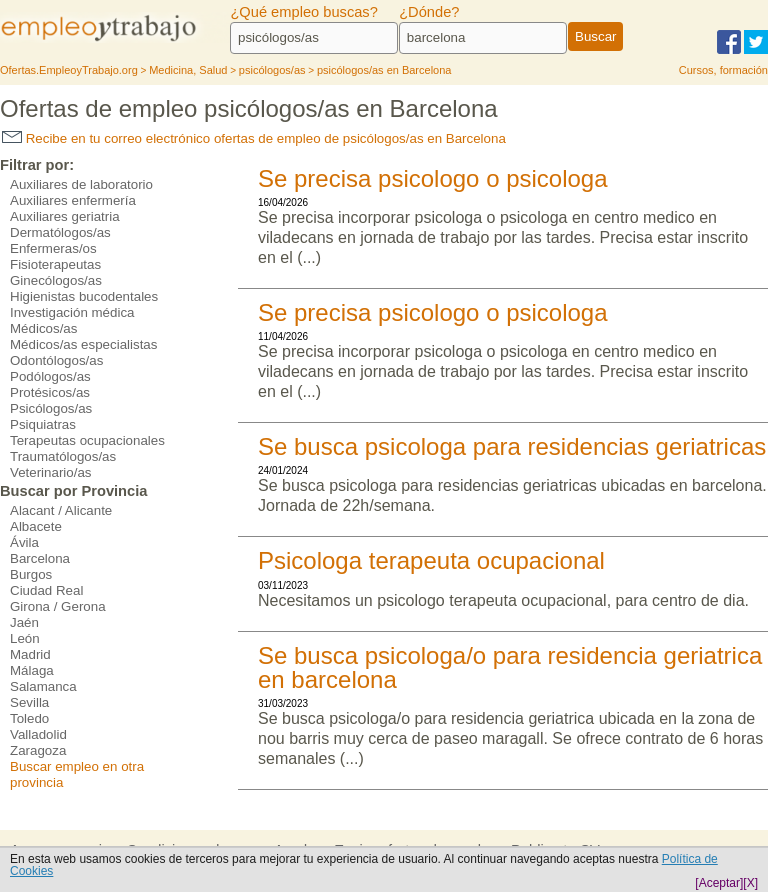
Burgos (31, 574)
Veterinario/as (51, 472)
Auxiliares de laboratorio (81, 184)
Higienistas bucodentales (84, 296)
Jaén (24, 622)
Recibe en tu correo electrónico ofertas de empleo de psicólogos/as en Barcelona (254, 138)
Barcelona (40, 558)
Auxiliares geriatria (65, 216)
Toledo (29, 718)
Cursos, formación (723, 70)
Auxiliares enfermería (73, 200)
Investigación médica (72, 312)
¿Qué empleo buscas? (303, 12)
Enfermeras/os (53, 248)
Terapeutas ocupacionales (87, 440)
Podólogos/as (50, 376)
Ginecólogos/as (56, 280)
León (25, 638)
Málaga (32, 670)
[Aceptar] (719, 883)
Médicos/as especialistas (83, 344)
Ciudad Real (46, 590)
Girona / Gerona (58, 606)
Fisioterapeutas (55, 264)
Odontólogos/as (56, 360)
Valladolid (38, 734)
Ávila (24, 542)
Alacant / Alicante (61, 510)
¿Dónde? (429, 12)
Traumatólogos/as (63, 456)
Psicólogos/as (51, 408)
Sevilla (29, 702)
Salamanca (43, 686)
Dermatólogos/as (60, 232)
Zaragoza (38, 750)
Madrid (30, 654)
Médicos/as (43, 328)
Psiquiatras (43, 424)
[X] (750, 883)
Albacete (36, 526)
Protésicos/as (50, 392)
